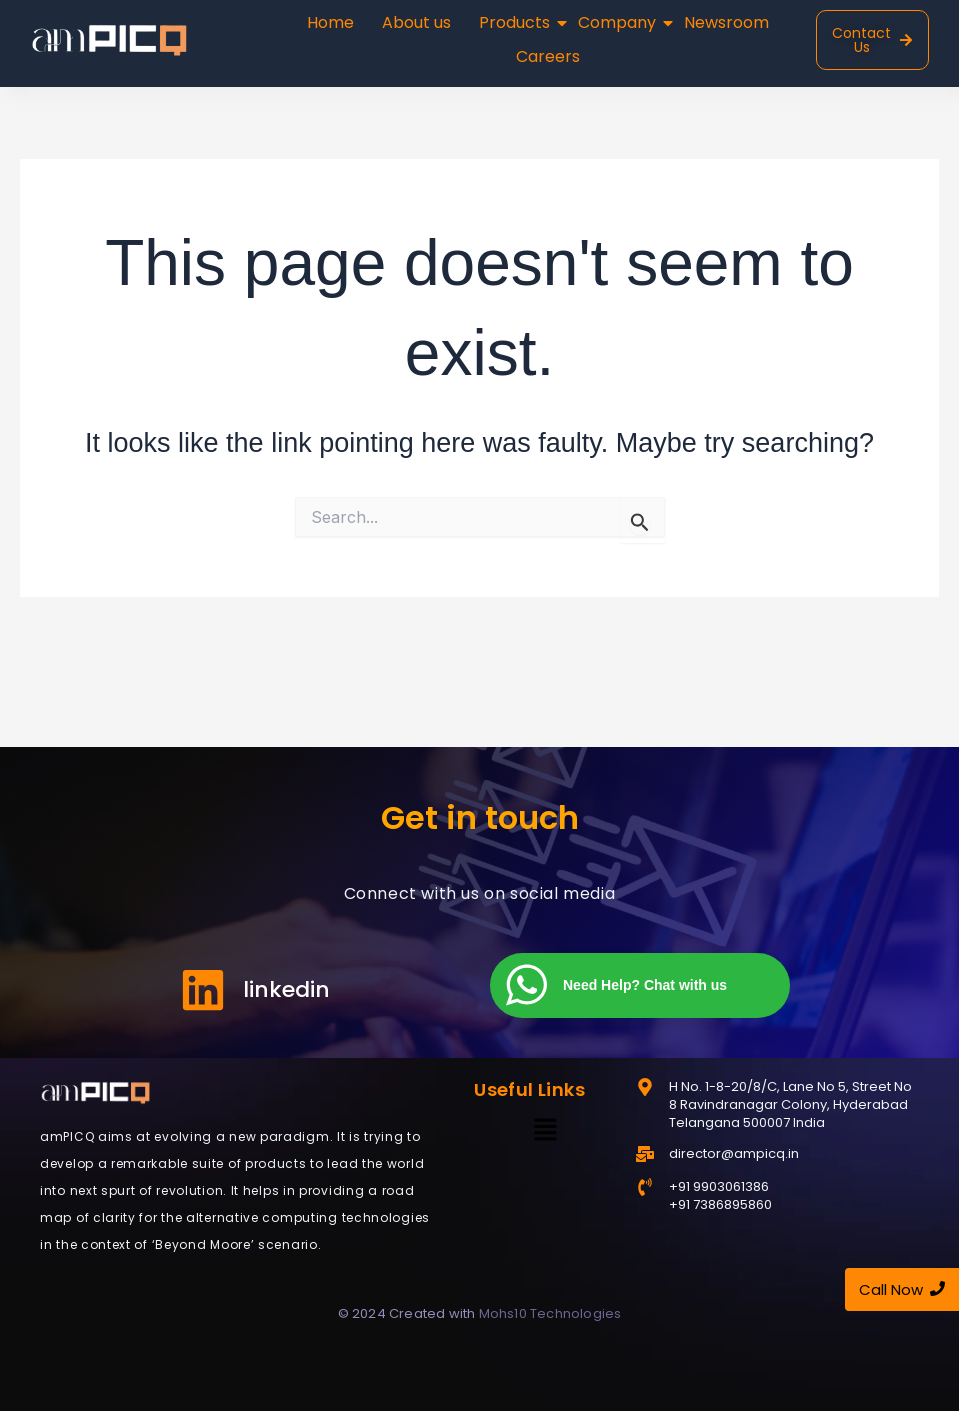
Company (619, 22)
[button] (545, 1130)
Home (330, 22)
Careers (548, 56)
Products (516, 22)
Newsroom (726, 22)
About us (416, 22)
